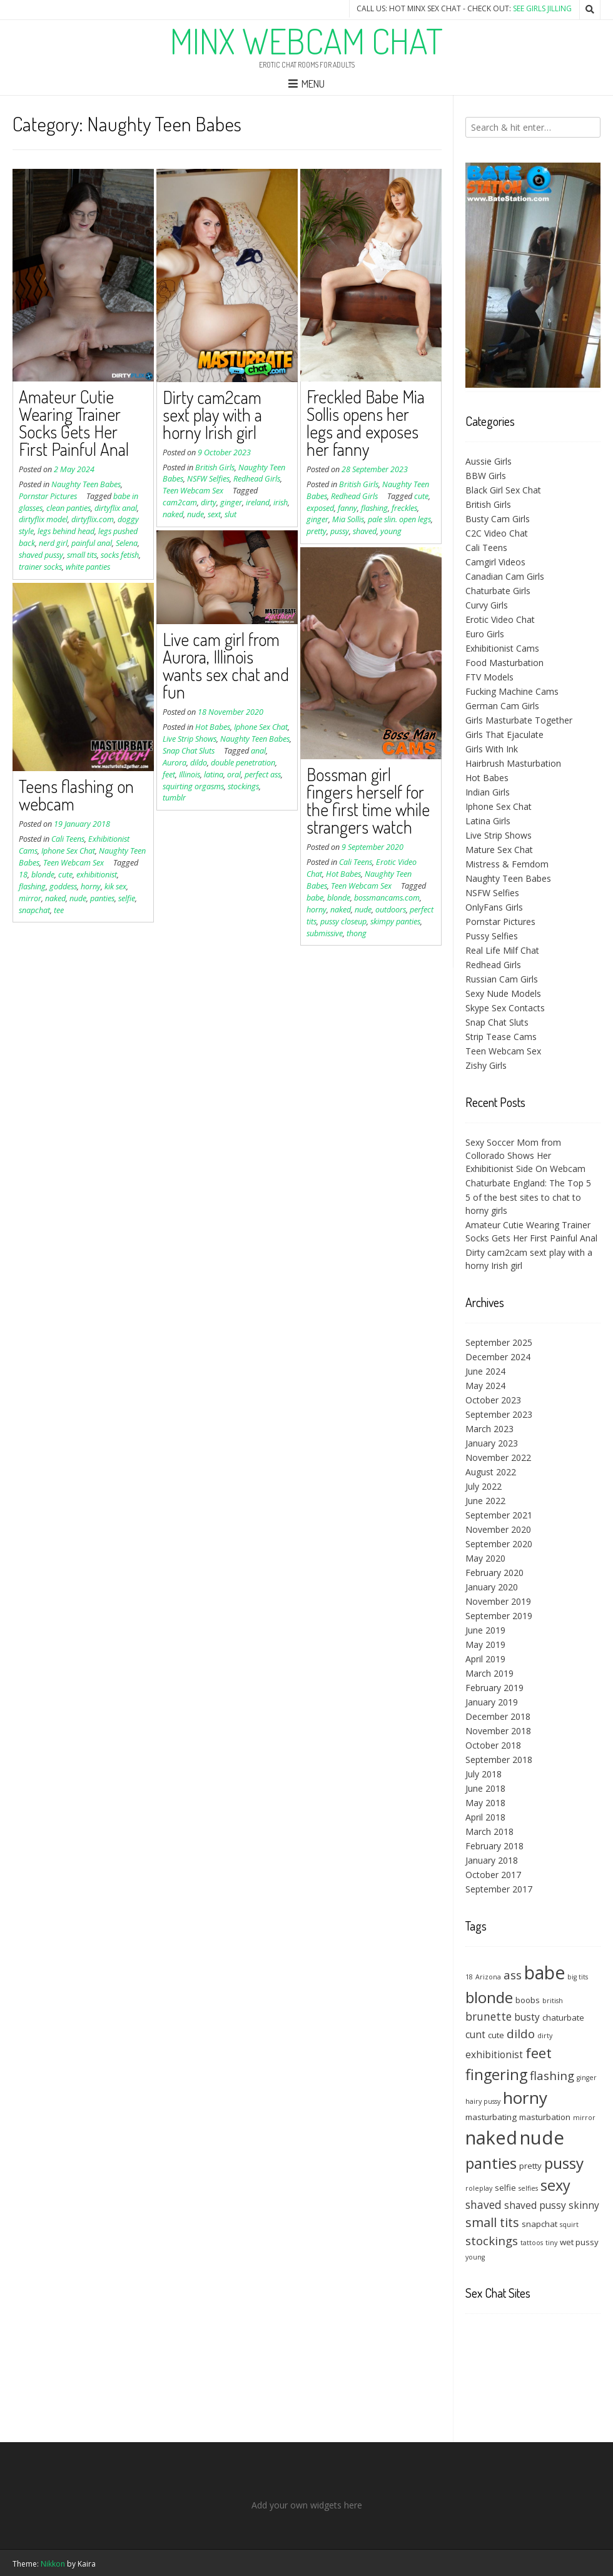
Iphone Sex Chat (261, 727)
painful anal (91, 543)
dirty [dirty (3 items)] (544, 2035)
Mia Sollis (348, 519)
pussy (339, 531)
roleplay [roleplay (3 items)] (478, 2188)
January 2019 (491, 1702)
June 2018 (485, 1788)
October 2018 (493, 1745)
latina (213, 774)
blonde (338, 897)
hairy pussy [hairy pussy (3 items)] (482, 2101)
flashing (374, 508)
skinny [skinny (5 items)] (584, 2205)
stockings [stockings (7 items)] (491, 2240)
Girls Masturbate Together (518, 720)
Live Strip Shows (189, 739)
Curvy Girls (486, 605)
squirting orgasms (193, 786)
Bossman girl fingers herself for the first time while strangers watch (368, 800)
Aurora (174, 762)
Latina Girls (487, 821)
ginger (231, 502)
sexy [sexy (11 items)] (555, 2185)
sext (214, 514)
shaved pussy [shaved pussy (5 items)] (535, 2205)
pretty (316, 531)
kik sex (115, 886)
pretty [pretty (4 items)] (530, 2165)
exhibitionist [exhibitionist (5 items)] (494, 2054)
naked (173, 514)
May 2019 (485, 1644)
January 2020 (491, 1587)
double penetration (243, 762)
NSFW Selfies (208, 478)
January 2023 (491, 1443)
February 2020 (494, 1572)
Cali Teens (355, 862)
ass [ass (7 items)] (513, 1975)
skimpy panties (395, 921)
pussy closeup (343, 921)
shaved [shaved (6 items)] (483, 2204)
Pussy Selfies (491, 936)
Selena (127, 543)
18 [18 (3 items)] (469, 1976)
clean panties (68, 508)
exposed (320, 508)
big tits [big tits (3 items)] (577, 1976)
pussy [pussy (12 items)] (564, 2163)
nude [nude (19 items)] (542, 2137)
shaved (365, 531)
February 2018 (494, 1846)
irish (280, 502)
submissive (324, 933)
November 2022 (498, 1457)
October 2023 (493, 1400)
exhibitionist (96, 874)
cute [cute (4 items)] (496, 2035)
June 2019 (485, 1630)
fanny (347, 508)
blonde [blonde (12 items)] (489, 1997)
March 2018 (489, 1831)
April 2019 (485, 1659)
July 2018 (483, 1774)
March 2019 (489, 1673)
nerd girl (53, 543)
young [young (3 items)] (475, 2257)
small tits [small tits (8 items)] (492, 2222)
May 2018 (485, 1803)
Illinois (189, 774)
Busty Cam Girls (497, 519)
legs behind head (66, 531)
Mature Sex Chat (499, 850)
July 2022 (483, 1486)
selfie (126, 898)
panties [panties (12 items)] (491, 2163)
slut (230, 514)
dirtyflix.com (92, 519)
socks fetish (120, 555)
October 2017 (493, 1875)
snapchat (34, 910)
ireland (258, 502)
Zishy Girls (486, 1065)
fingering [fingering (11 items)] (496, 2074)
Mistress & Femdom (507, 864)
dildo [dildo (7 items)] (521, 2033)
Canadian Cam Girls (504, 576)
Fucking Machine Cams (512, 691)
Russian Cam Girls (501, 979)
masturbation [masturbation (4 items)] (544, 2117)
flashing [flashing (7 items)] (552, 2075)
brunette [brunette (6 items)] (488, 2016)
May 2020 (485, 1558)
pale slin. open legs (399, 519)
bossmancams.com (387, 897)
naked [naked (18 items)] (491, 2137)
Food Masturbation (504, 663)
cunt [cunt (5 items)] (475, 2034)
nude (195, 514)
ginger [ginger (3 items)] (587, 2077)
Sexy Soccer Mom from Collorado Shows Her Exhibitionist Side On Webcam (525, 1155)
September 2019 (498, 1616)
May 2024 (485, 1386)
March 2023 (489, 1429)
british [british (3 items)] (552, 2000)
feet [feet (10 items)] (538, 2053)
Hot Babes (212, 727)
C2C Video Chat (496, 533)
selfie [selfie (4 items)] (505, 2187)
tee (59, 910)
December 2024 (497, 1357)
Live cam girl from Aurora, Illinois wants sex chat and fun (226, 665)
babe (314, 897)
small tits (82, 555)
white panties (88, 567)
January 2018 (491, 1860)
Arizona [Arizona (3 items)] (488, 1976)
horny (316, 909)
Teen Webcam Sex (193, 490)
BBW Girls (485, 476)
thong (357, 933)
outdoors (390, 909)
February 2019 (494, 1688)
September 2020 (498, 1544)
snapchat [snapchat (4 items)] (539, 2224)
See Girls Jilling (542, 8)
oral (234, 774)
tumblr (174, 797)
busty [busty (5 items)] (527, 2017)
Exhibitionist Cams (502, 648)
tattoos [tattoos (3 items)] (531, 2242)
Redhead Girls (256, 478)
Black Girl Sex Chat (503, 490)
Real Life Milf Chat (502, 950)
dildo (198, 762)
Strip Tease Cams (501, 1037)
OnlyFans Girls (494, 907)
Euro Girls (484, 634)
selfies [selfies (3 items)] (528, 2188)
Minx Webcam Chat (306, 40)
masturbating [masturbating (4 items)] (491, 2117)
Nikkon (53, 2563)
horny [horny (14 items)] (525, 2097)
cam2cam (180, 502)
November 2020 (498, 1529)
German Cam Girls (502, 706)
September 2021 (498, 1515)
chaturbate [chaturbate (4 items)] (563, 2017)
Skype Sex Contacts (505, 1008)
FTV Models (489, 677)
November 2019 (498, 1601)
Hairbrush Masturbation (513, 763)
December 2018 (497, 1716)
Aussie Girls (488, 461)
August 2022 (490, 1472)
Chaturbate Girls (497, 591)
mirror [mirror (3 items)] (584, 2117)
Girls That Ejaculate (504, 734)
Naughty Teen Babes (86, 484)
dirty (208, 502)
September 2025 (498, 1342)
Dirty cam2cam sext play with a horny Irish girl (212, 414)
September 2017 (498, 1889)
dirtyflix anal (115, 508)
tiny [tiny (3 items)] (551, 2242)
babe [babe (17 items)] (544, 1972)
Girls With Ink (491, 749)
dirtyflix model (43, 519)
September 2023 (498, 1414)
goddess (63, 886)
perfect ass (263, 774)
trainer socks (40, 567)
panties (102, 898)
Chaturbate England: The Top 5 (528, 1183)
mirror (30, 898)
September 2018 (498, 1759)
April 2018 (485, 1817)
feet (169, 774)
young (391, 531)
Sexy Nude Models (503, 993)
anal (258, 750)
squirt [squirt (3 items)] (569, 2224)
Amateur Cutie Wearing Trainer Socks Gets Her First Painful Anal (74, 422)
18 (23, 874)
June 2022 (485, 1501)
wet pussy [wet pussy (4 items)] (579, 2242)
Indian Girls (487, 792)
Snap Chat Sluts (189, 750)
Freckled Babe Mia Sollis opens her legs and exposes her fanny (365, 422)
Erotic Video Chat (500, 619)
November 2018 (498, 1731)
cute (421, 496)
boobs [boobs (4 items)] (527, 2000)
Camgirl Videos (495, 562)
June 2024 (485, 1371)
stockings (243, 786)
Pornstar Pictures (48, 496)
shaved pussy (41, 555)
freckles (404, 508)
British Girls (215, 467)
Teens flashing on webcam (76, 795)
